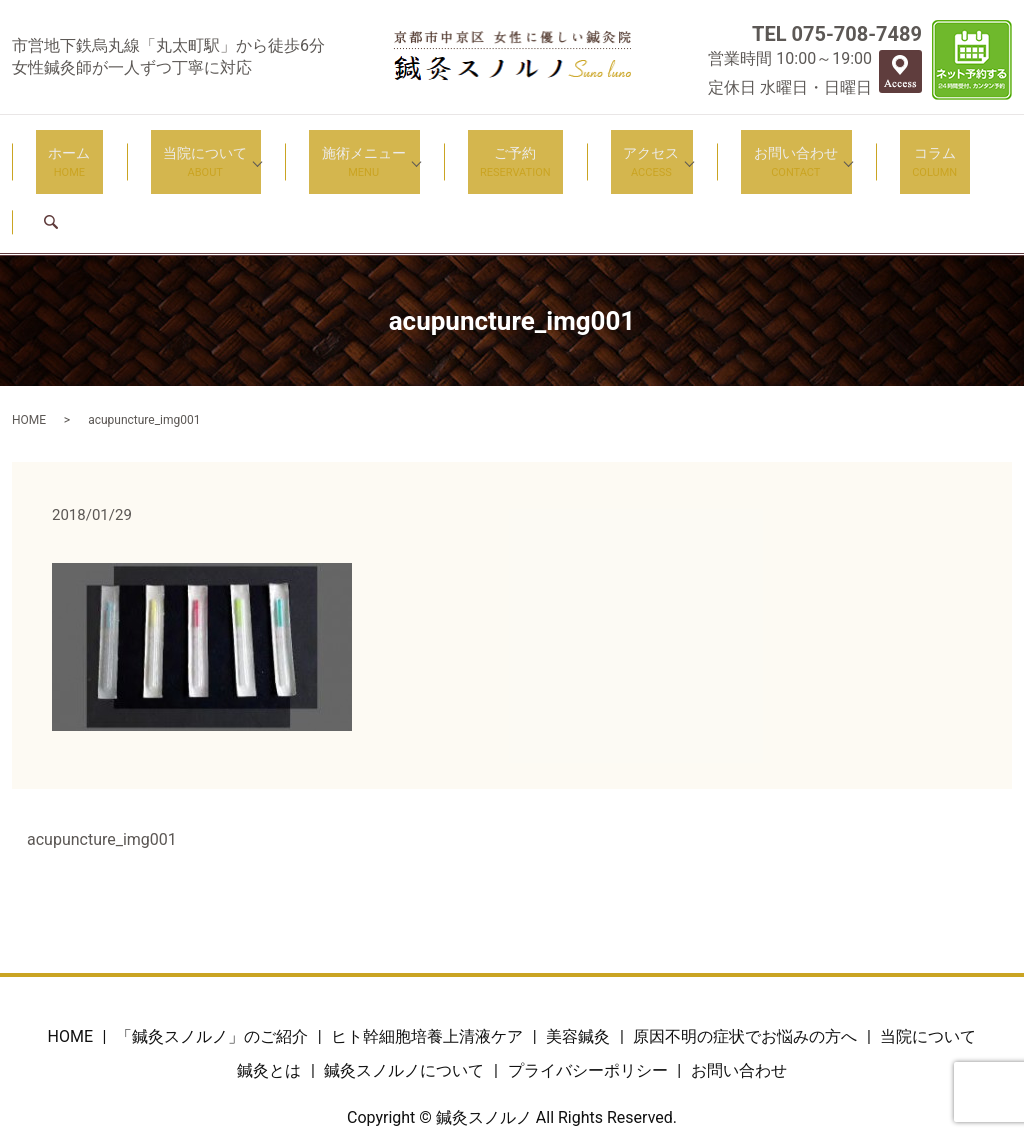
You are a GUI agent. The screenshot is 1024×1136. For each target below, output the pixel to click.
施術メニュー (346, 150)
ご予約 (485, 150)
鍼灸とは (269, 996)
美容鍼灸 (578, 963)
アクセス (597, 150)
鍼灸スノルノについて (404, 996)
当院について (200, 150)
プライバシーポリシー (588, 996)
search (941, 148)
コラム (855, 150)
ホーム (89, 150)
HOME (29, 346)
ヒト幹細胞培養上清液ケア (427, 963)
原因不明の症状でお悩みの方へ (745, 963)
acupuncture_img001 (102, 766)
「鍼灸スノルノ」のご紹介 (212, 963)
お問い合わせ (729, 150)
